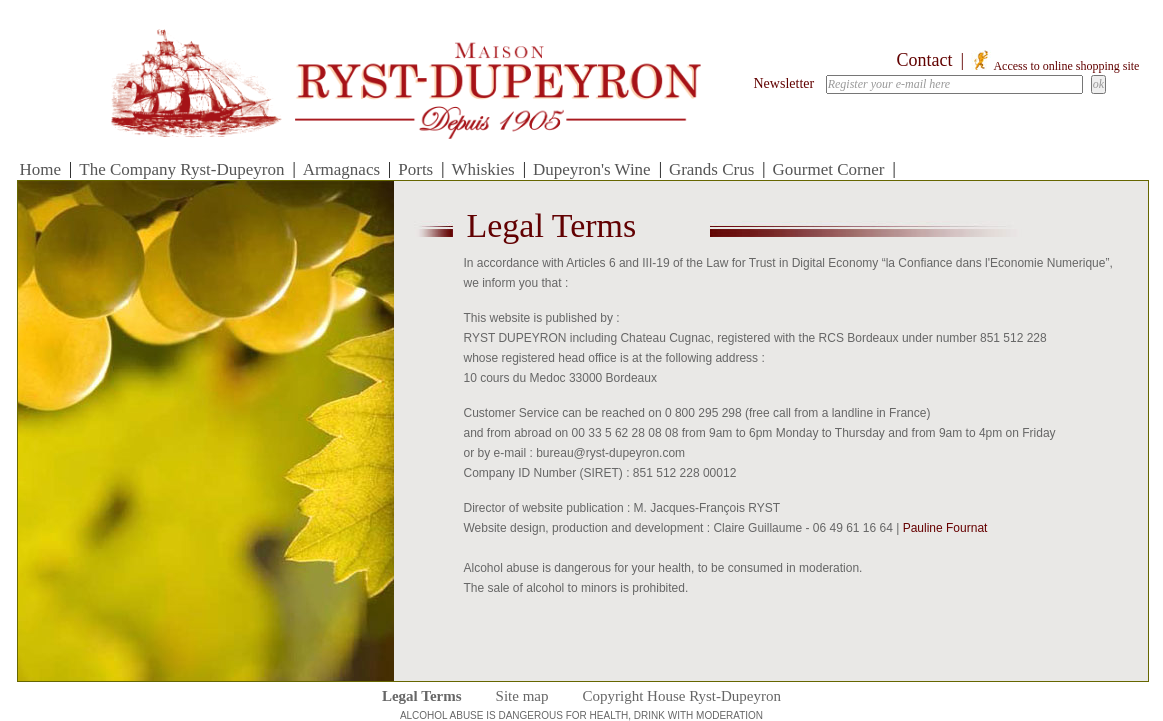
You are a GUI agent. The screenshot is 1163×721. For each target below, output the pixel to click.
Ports (415, 169)
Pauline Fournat (945, 528)
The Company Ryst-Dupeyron (181, 169)
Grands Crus (711, 169)
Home (41, 169)
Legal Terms (422, 696)
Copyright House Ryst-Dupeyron (681, 696)
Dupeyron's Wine (592, 169)
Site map (522, 696)
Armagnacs (341, 169)
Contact (925, 60)
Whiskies (482, 169)
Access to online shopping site (1055, 66)
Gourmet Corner (829, 169)
